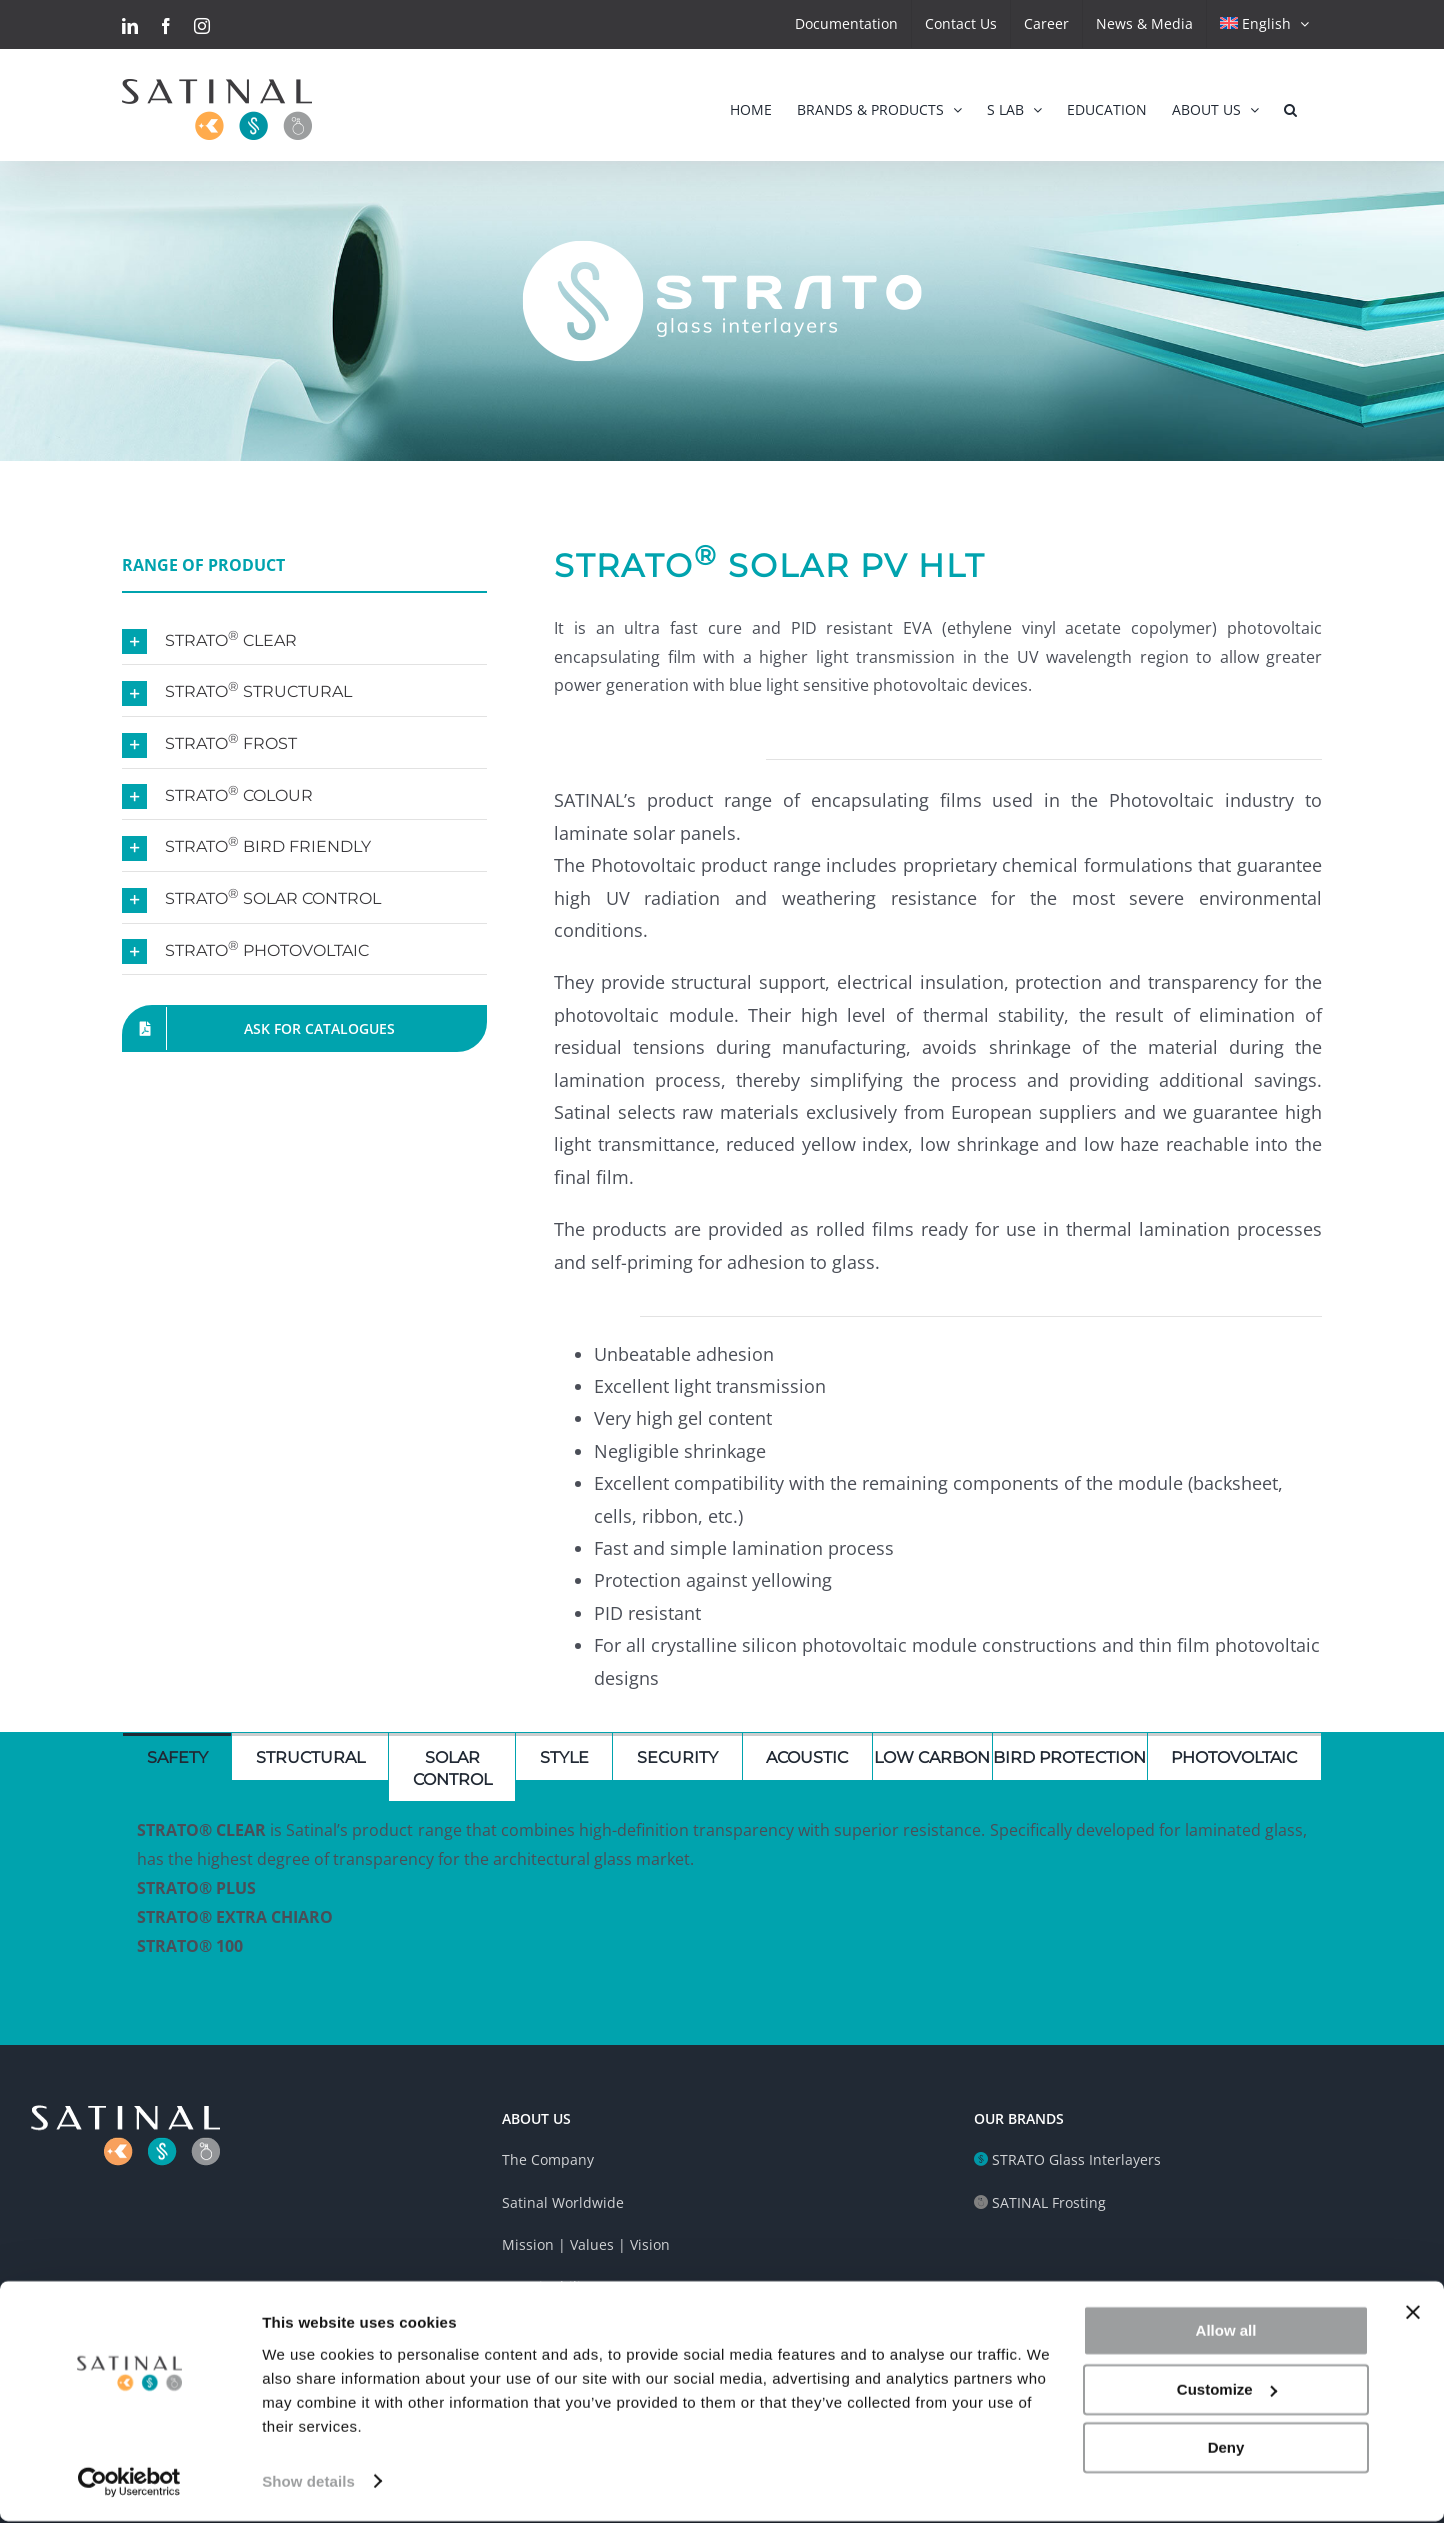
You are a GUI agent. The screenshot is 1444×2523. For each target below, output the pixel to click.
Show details (308, 2483)
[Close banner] (1413, 2315)
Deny (1226, 2450)
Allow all (1226, 2333)
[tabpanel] (722, 1898)
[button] (1290, 104)
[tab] (177, 1756)
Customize (1227, 2391)
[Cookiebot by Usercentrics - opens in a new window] (129, 2484)
